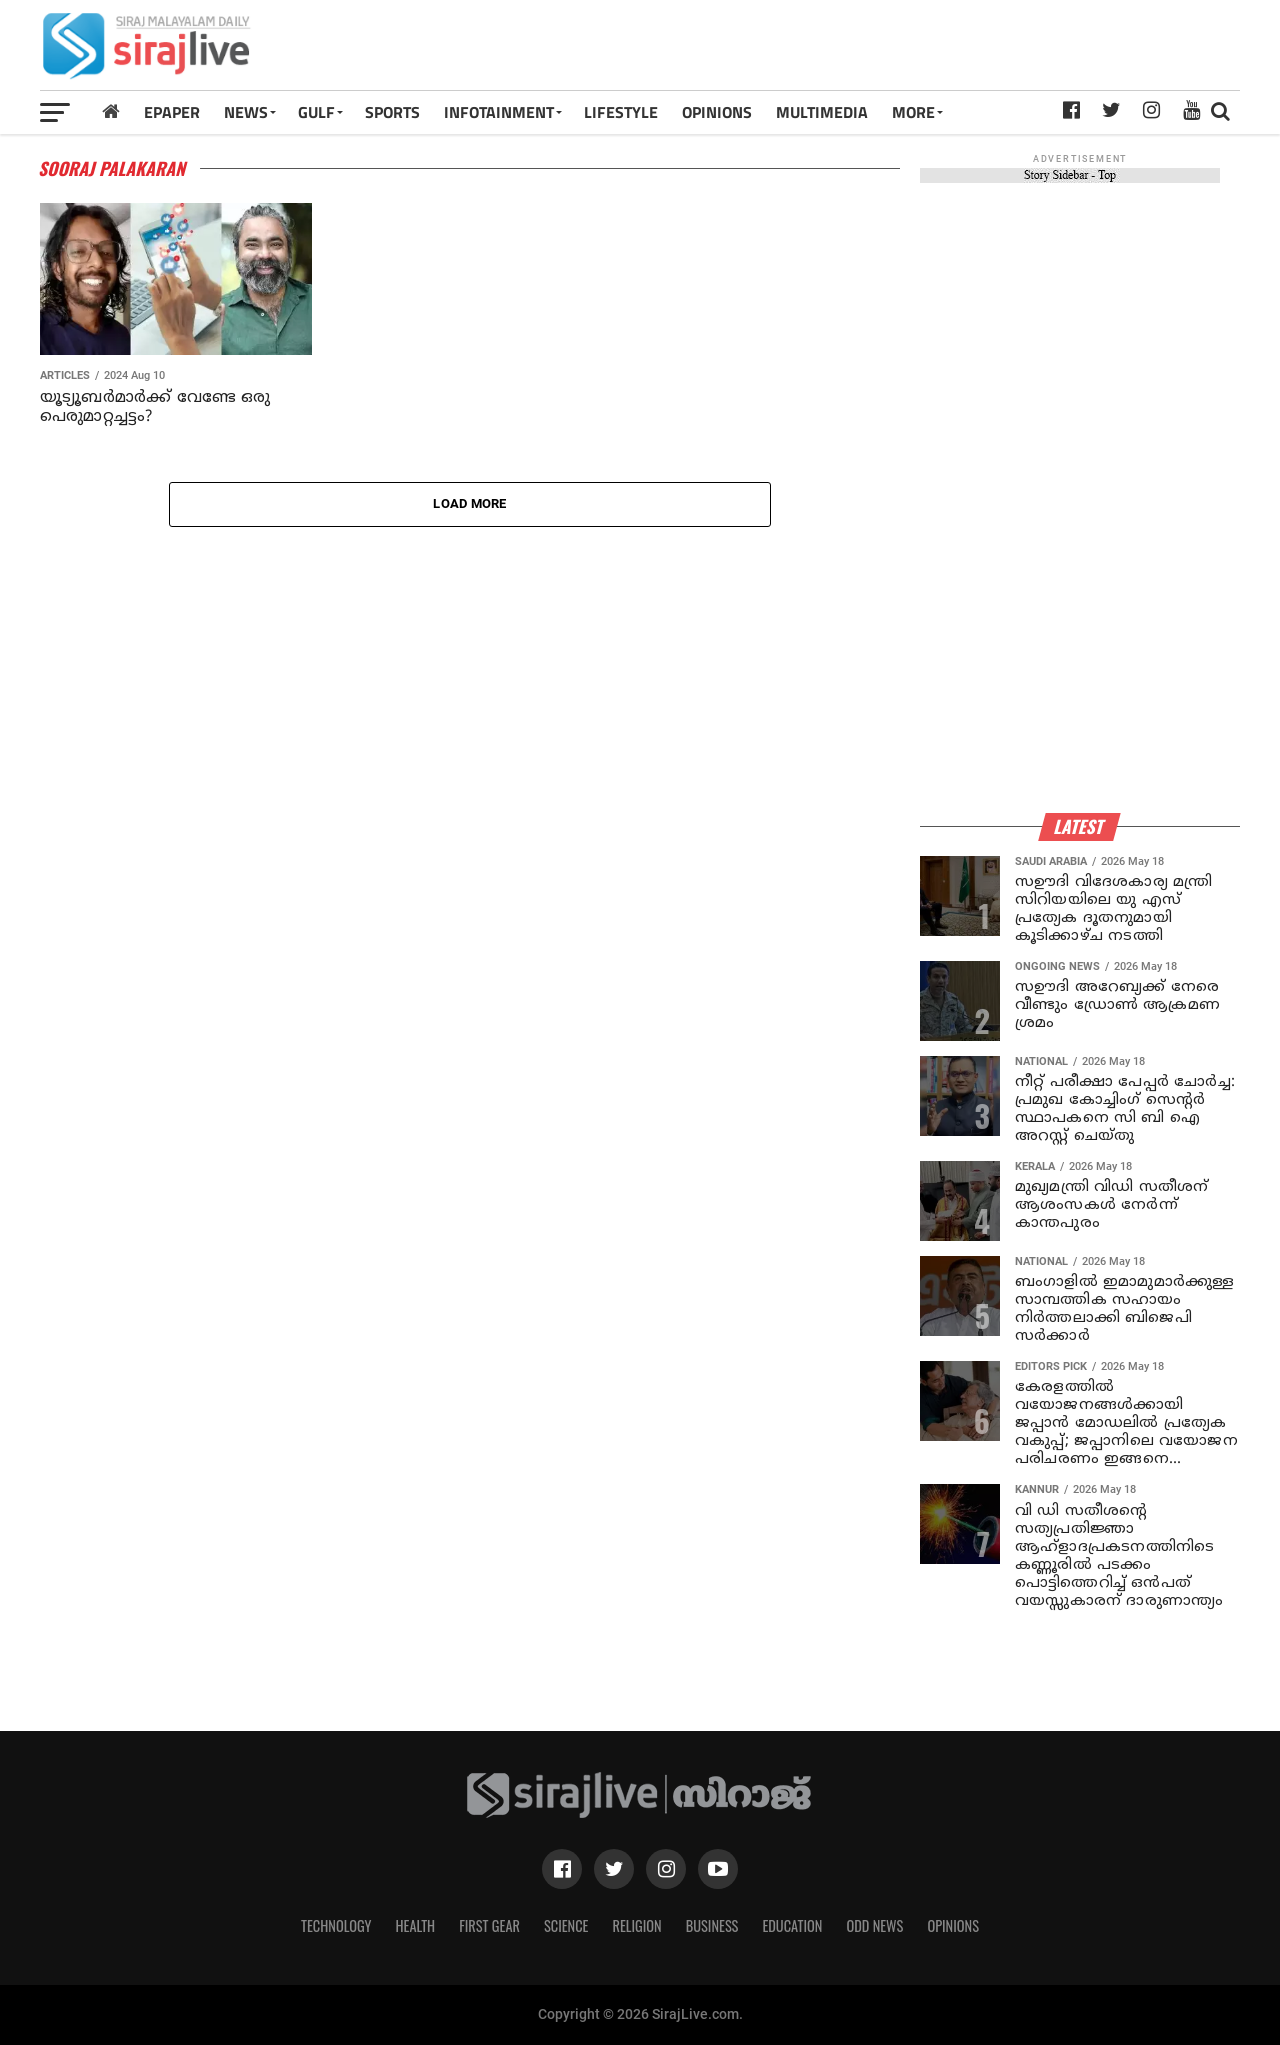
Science (566, 1925)
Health (416, 1925)
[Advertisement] (874, 52)
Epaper (172, 112)
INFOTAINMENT (499, 112)
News (246, 112)
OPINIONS (717, 112)
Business (712, 1925)
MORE (913, 112)
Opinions (953, 1925)
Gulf (316, 112)
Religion (636, 1925)
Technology (336, 1925)
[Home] (111, 111)
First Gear (489, 1925)
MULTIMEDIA (822, 112)
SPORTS (392, 112)
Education (792, 1925)
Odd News (874, 1925)
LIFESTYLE (621, 112)
